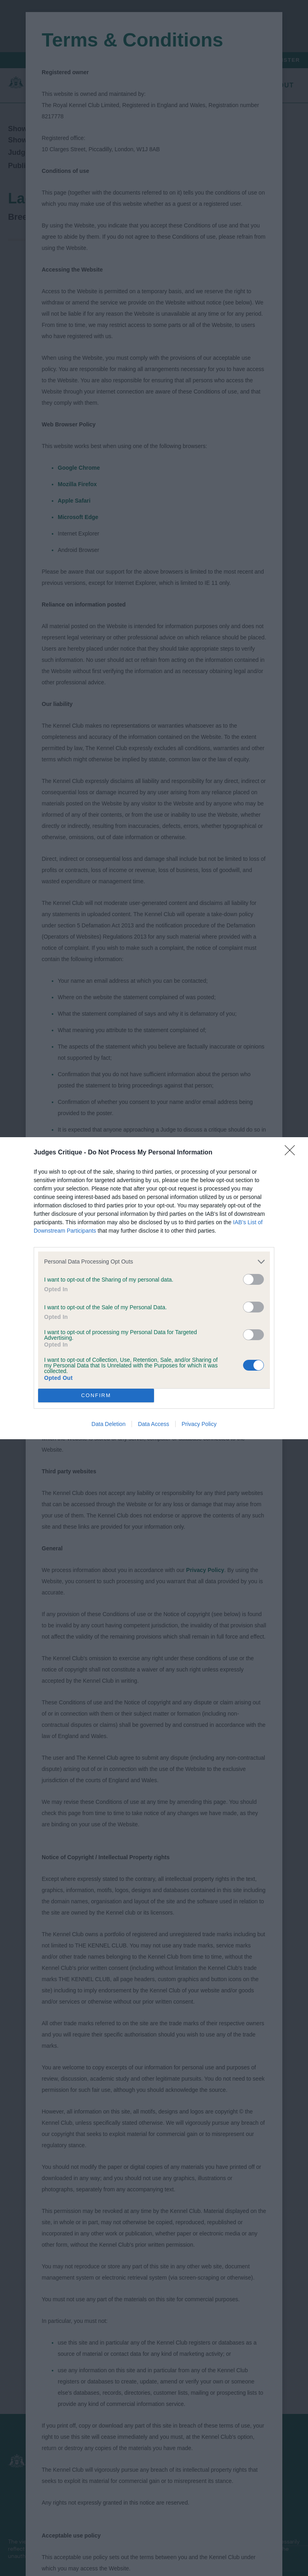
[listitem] (154, 1262)
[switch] (253, 1279)
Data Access (153, 1424)
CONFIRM (96, 1395)
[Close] (292, 1152)
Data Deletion (108, 1424)
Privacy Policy (199, 1424)
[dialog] (154, 1288)
